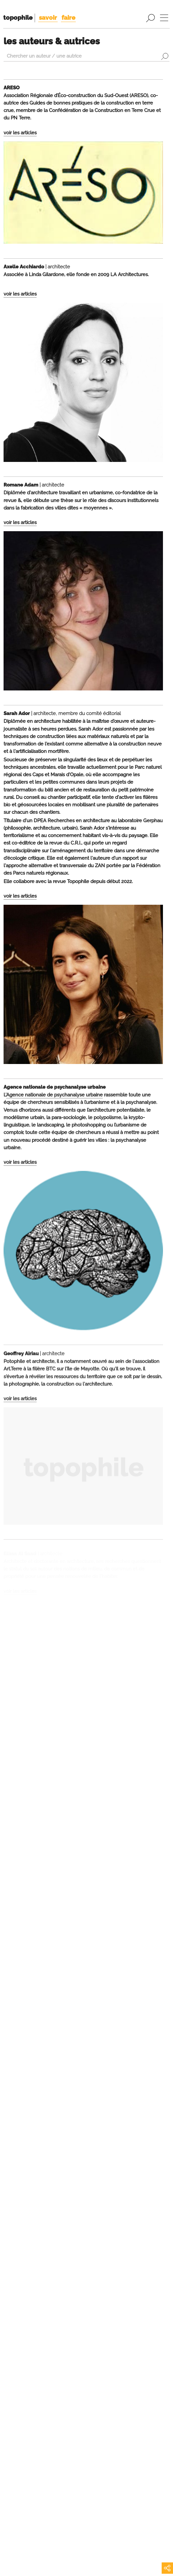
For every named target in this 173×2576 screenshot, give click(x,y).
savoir (48, 17)
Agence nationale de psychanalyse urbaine (54, 1097)
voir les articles (20, 133)
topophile (17, 17)
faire (68, 17)
